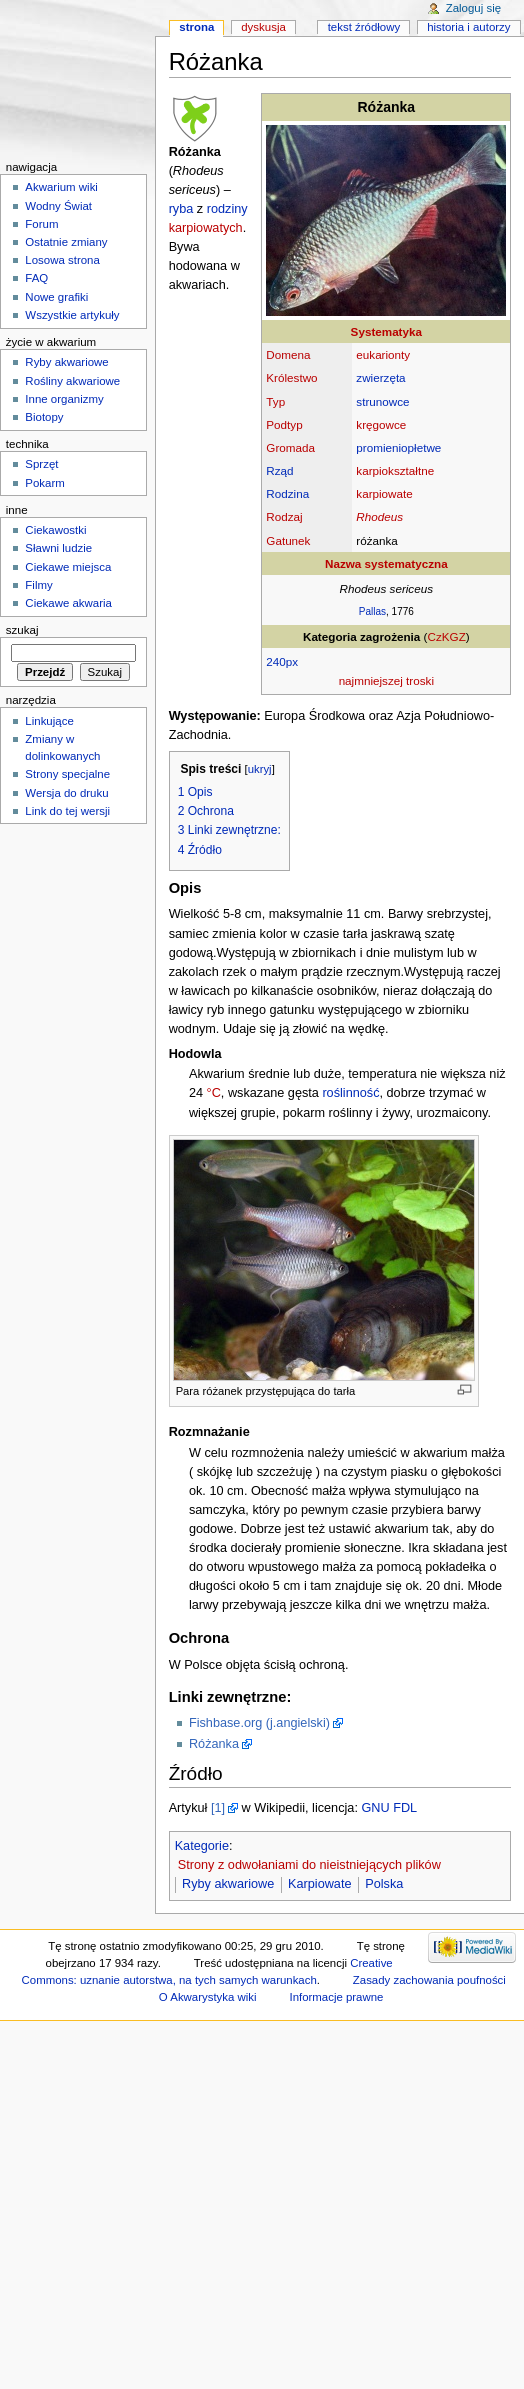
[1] (218, 1808)
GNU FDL (389, 1808)
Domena (288, 354)
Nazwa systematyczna (386, 563)
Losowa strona (62, 260)
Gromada (290, 447)
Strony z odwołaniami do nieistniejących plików (309, 1865)
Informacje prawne (336, 1997)
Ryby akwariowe (228, 1884)
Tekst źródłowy (364, 27)
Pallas (372, 611)
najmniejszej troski (386, 680)
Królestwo (291, 377)
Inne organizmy (64, 399)
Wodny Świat (58, 206)
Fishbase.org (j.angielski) (259, 1723)
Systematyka (386, 331)
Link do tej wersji (67, 811)
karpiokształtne (395, 470)
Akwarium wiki (61, 187)
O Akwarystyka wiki (208, 1997)
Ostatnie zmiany (66, 242)
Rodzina (287, 493)
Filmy (38, 585)
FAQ (36, 278)
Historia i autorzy (468, 27)
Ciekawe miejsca (68, 567)
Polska (384, 1884)
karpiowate (384, 493)
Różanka (214, 1744)
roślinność (350, 1093)
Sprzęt (41, 464)
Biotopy (44, 417)
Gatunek (288, 540)
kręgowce (381, 424)
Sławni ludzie (58, 548)
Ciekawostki (55, 530)
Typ (275, 401)
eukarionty (383, 354)
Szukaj (22, 630)
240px (282, 661)
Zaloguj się (473, 8)
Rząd (279, 470)
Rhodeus (379, 516)
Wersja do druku (66, 793)
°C (214, 1093)
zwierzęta (380, 377)
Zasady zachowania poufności (429, 1980)
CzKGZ (447, 636)
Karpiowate (319, 1884)
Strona (196, 27)
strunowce (382, 401)
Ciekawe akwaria (68, 603)
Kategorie (202, 1846)
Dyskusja (263, 27)
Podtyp (284, 424)
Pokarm (44, 483)
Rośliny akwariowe (72, 381)
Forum (41, 224)
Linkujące (49, 721)
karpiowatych (206, 228)
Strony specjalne (67, 774)
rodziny (227, 209)
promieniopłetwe (398, 447)
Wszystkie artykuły (72, 315)
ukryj (260, 769)
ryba (181, 209)
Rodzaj (284, 516)
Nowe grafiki (56, 297)
